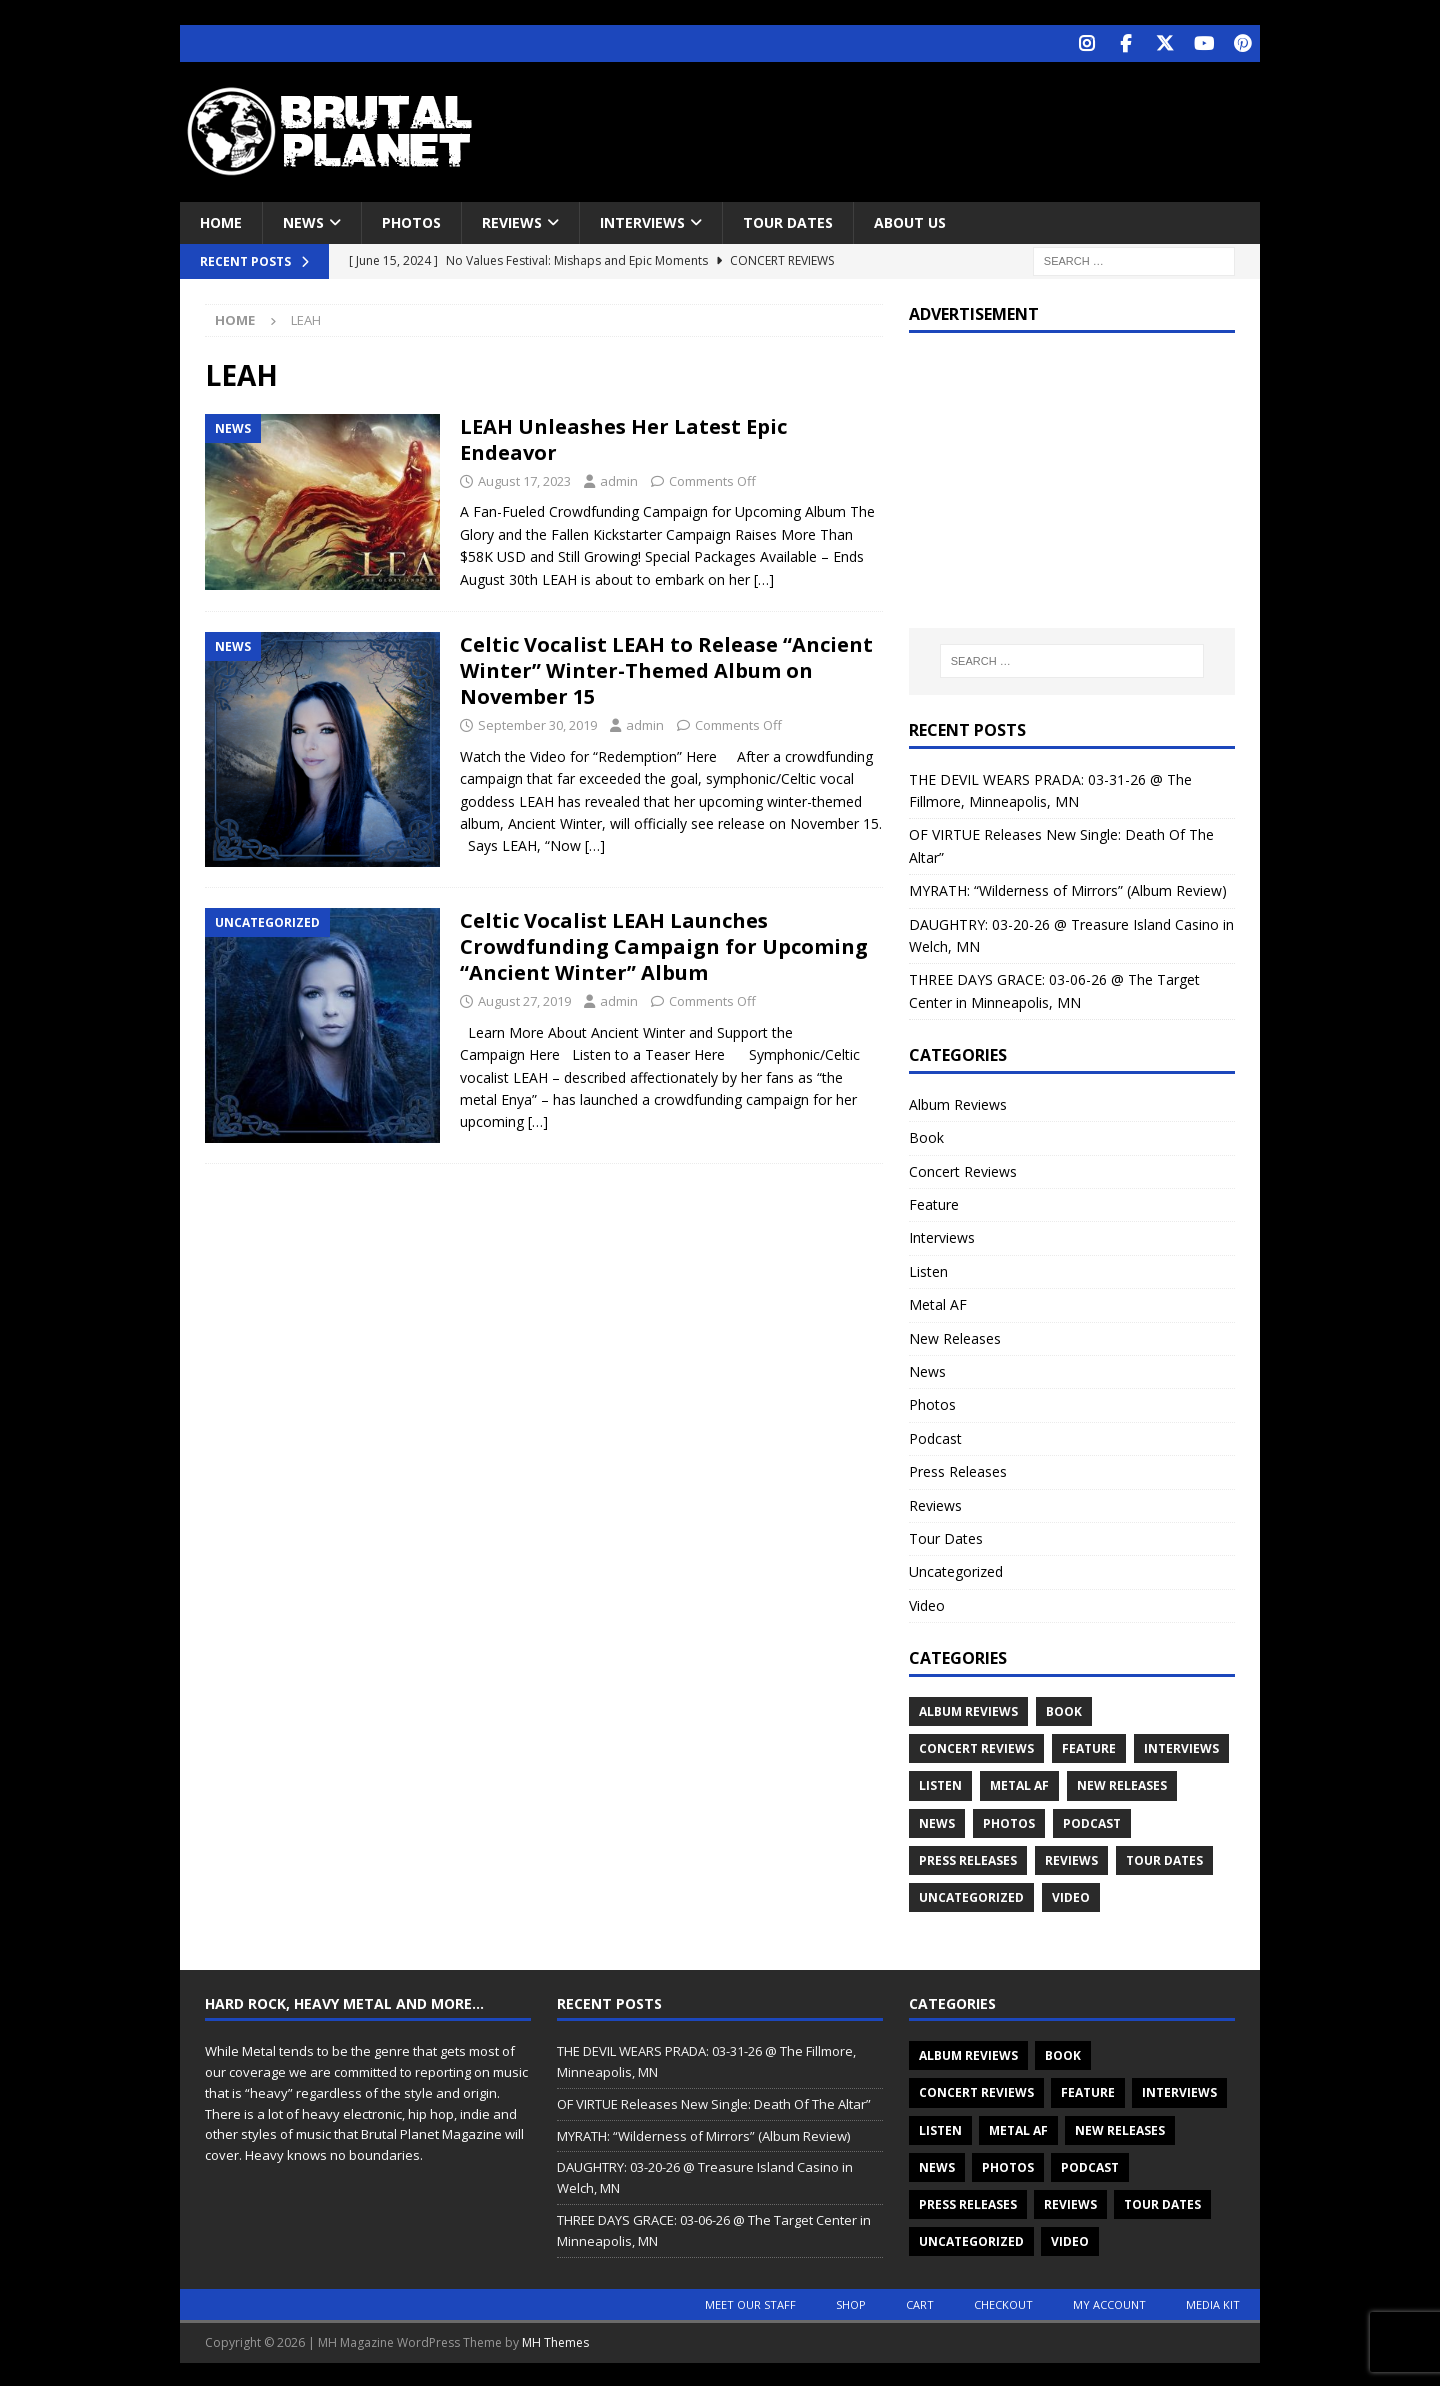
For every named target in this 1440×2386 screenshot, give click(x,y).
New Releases (955, 1336)
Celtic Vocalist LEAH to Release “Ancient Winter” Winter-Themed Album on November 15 (666, 668)
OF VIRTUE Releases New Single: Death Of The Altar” (714, 2102)
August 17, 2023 (524, 479)
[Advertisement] (913, 125)
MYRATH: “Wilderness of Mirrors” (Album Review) (1068, 888)
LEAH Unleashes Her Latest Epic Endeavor (623, 437)
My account (1109, 2302)
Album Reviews (958, 1102)
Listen (928, 1269)
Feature (934, 1202)
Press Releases (958, 1469)
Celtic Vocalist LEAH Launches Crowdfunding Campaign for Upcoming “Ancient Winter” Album (664, 944)
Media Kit (1213, 2302)
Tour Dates (788, 220)
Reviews (512, 220)
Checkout (1003, 2302)
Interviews (642, 220)
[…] (764, 577)
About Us (910, 220)
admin (619, 479)
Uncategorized (956, 1569)
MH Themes (555, 2340)
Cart (920, 2302)
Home (221, 220)
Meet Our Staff (750, 2302)
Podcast (935, 1436)
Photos (411, 220)
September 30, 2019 (537, 723)
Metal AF (938, 1302)
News (303, 220)
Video (927, 1603)
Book (926, 1135)
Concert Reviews (963, 1169)
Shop (851, 2302)
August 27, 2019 (524, 999)
